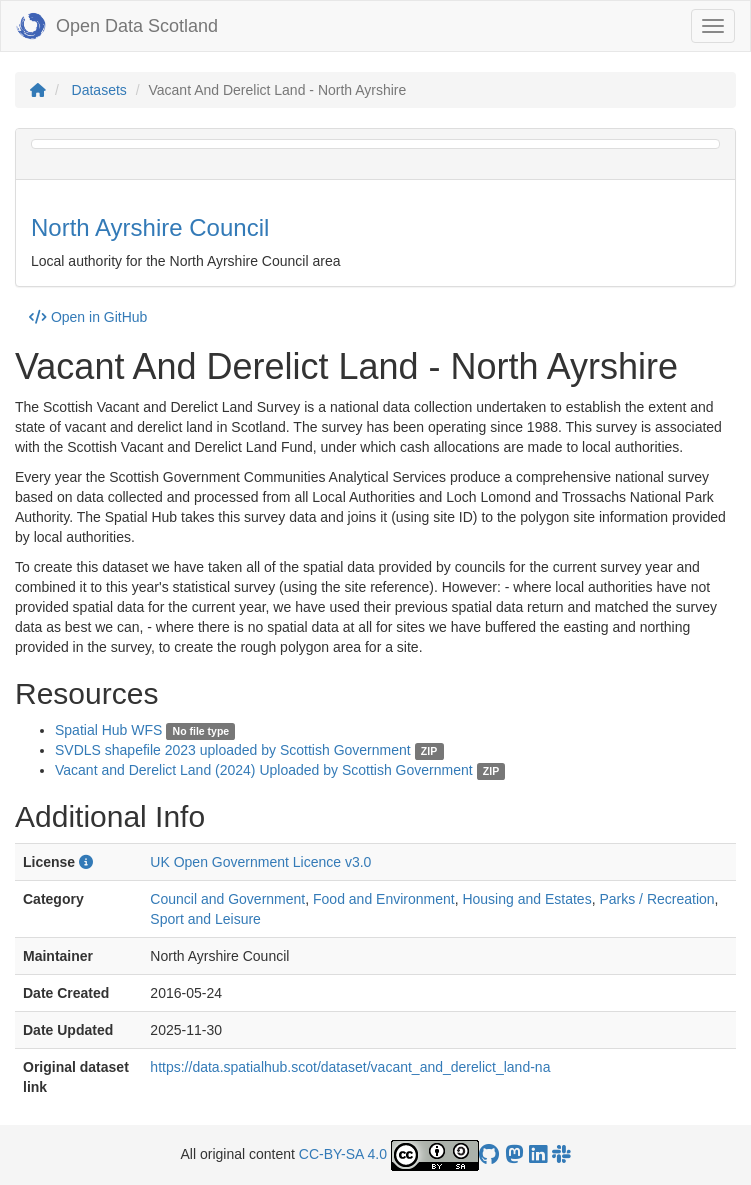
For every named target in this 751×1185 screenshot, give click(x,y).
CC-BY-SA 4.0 (343, 1154)
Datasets (99, 90)
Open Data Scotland (117, 26)
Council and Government (227, 899)
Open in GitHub (88, 317)
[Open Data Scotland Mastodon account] (514, 1154)
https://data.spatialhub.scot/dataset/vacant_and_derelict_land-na (350, 1067)
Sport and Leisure (205, 919)
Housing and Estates (526, 899)
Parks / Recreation (656, 899)
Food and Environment (384, 899)
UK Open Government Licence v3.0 (260, 862)
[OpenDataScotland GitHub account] (489, 1154)
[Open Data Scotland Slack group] (561, 1154)
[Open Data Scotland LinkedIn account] (538, 1154)
